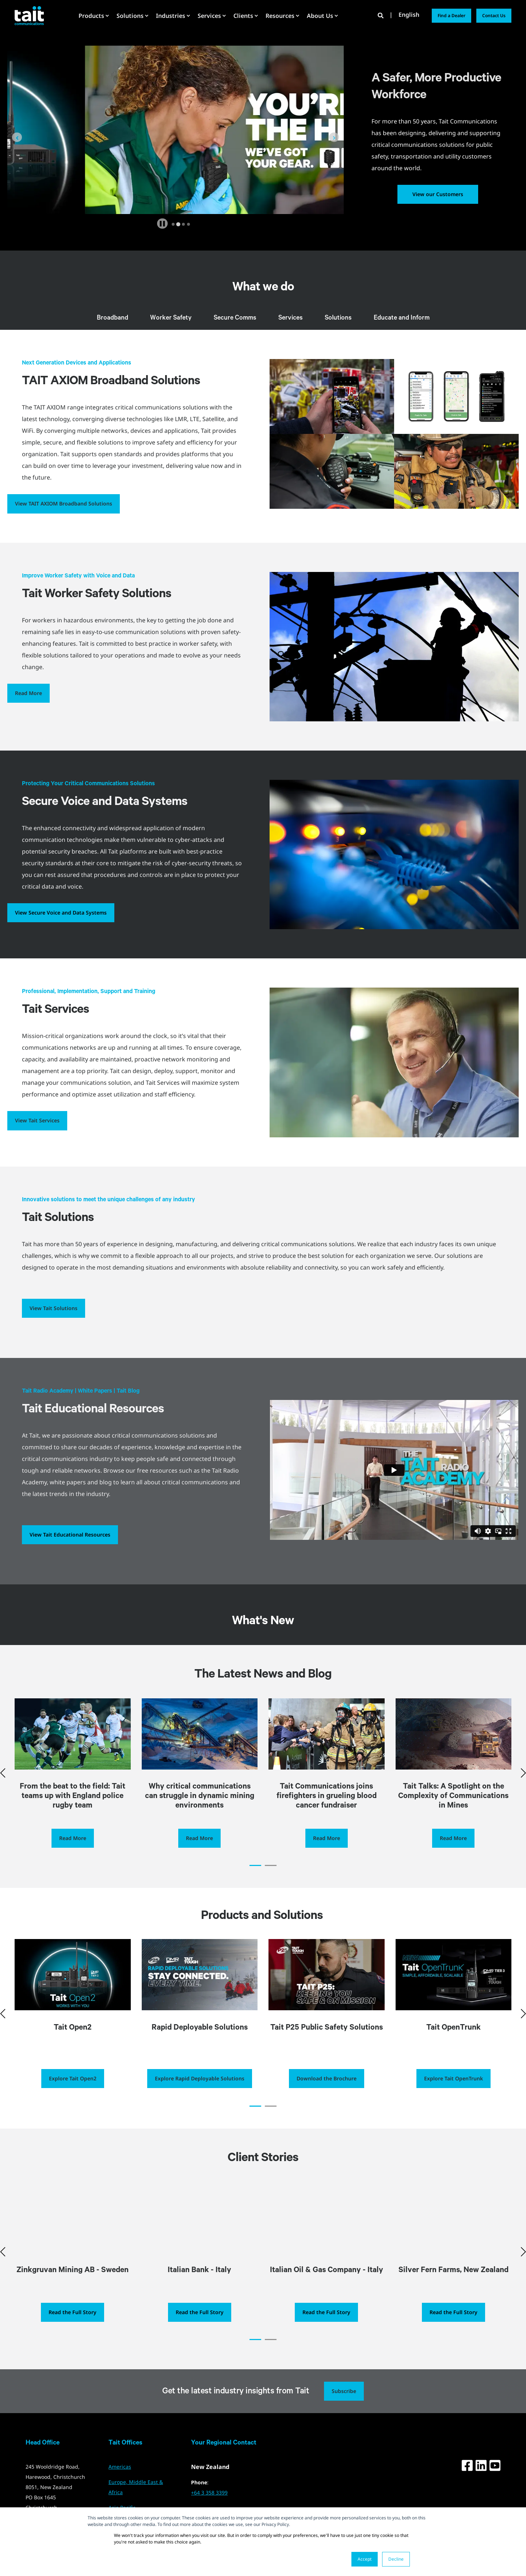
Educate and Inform (402, 318)
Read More (28, 693)
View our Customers (437, 194)
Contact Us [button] (494, 15)
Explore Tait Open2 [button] (72, 2097)
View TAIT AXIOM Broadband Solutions (63, 503)
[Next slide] (334, 137)
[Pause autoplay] (162, 223)
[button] (255, 1884)
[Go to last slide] (17, 137)
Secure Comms (235, 318)
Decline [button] (396, 2559)
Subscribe (344, 2410)
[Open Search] (381, 15)
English (409, 15)
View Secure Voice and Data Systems (61, 912)
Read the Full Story (72, 2331)
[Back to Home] (29, 15)
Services (290, 318)
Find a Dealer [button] (451, 15)
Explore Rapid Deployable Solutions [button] (199, 2097)
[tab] (173, 224)
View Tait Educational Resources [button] (70, 1534)
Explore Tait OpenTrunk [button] (453, 2097)
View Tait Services (37, 1120)
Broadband (112, 318)
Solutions (338, 318)
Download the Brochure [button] (327, 2097)
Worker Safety (171, 318)
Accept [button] (364, 2559)
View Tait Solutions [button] (53, 1308)
